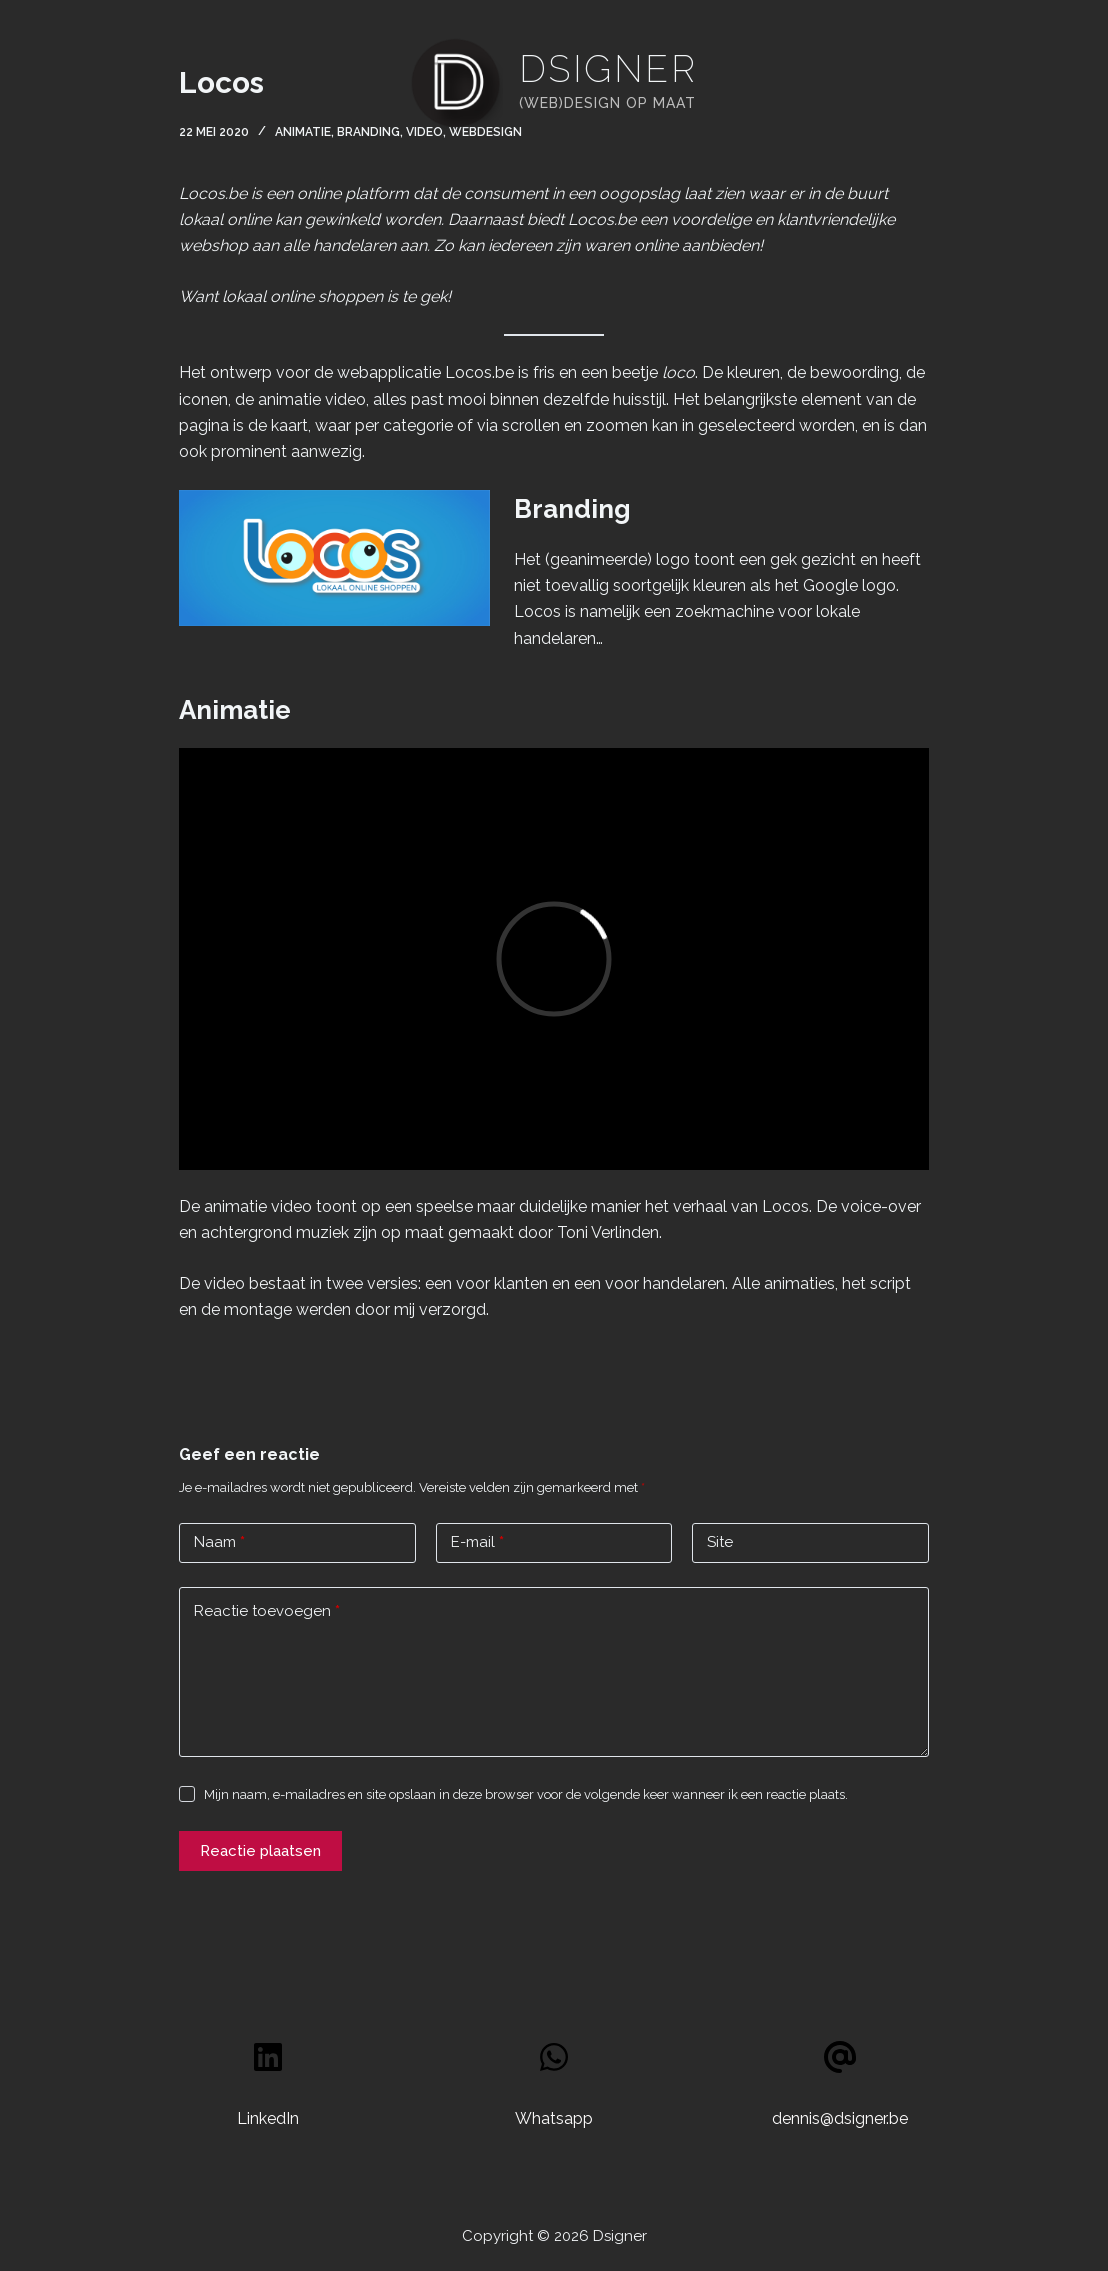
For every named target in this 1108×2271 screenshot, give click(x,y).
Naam (219, 1542)
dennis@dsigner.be (840, 2118)
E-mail (477, 1542)
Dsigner (608, 69)
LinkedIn (268, 2118)
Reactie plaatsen (260, 1851)
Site (720, 1542)
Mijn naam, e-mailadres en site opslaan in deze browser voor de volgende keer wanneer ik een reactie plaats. (526, 1794)
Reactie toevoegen (267, 1611)
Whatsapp (554, 2118)
